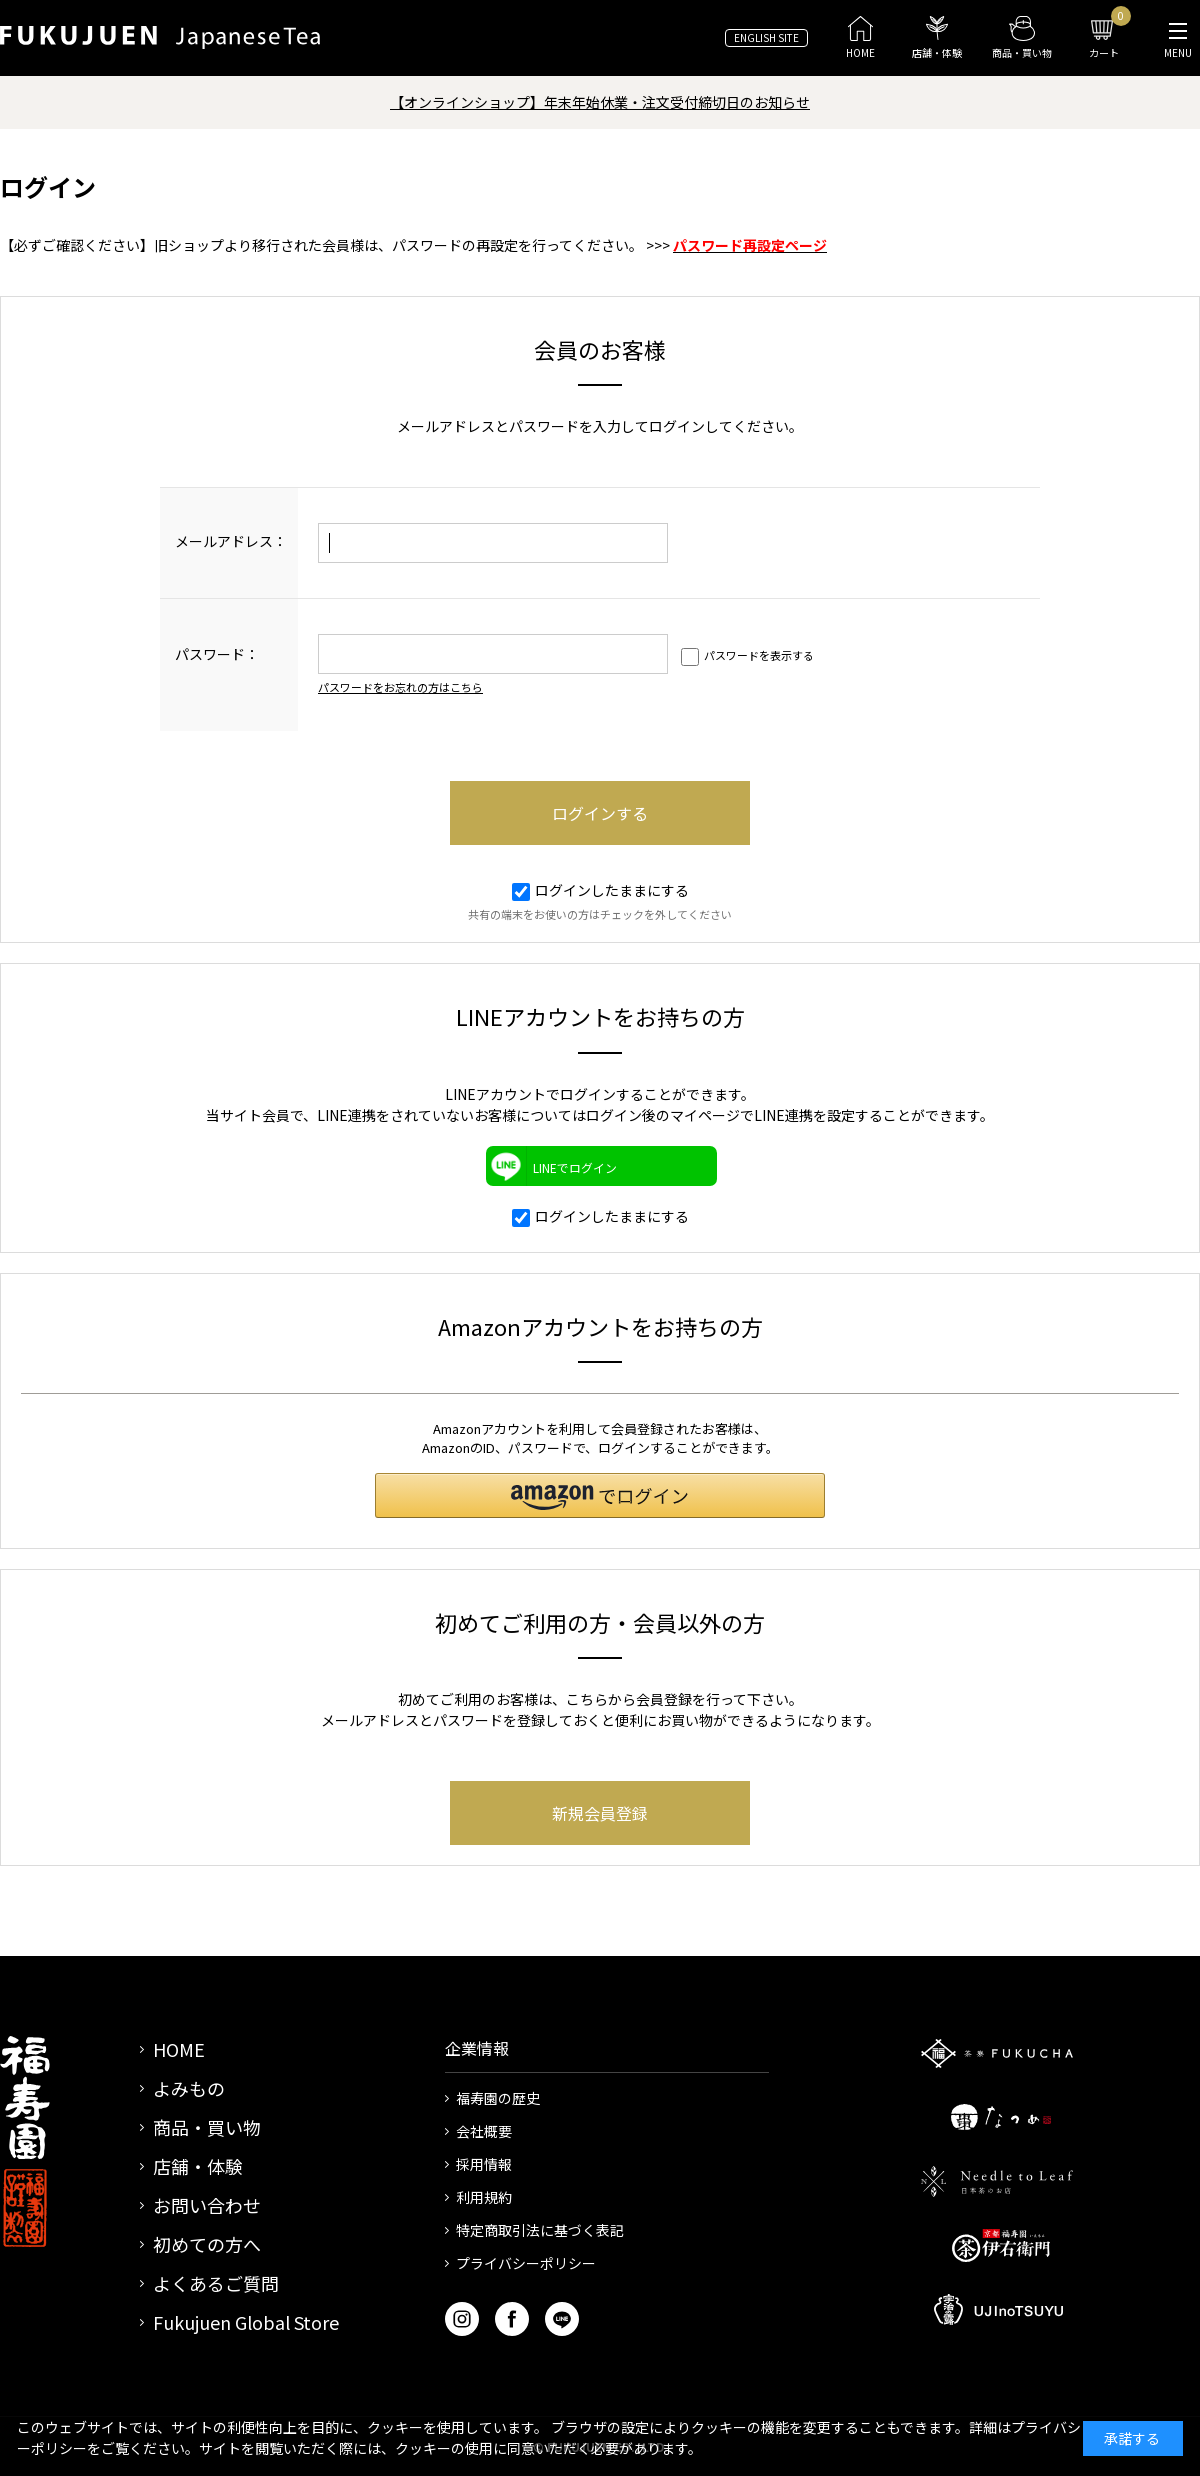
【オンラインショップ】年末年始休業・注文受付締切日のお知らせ (600, 102)
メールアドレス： (231, 541)
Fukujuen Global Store (246, 2322)
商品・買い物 (207, 2127)
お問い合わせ (207, 2205)
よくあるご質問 (216, 2283)
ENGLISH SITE (766, 37)
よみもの (189, 2088)
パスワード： (217, 654)
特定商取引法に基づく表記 (540, 2230)
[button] (600, 1495)
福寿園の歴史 (498, 2098)
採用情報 (484, 2164)
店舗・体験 (198, 2166)
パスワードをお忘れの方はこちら (400, 687)
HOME (179, 2049)
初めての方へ (207, 2244)
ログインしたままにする (600, 890)
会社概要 (484, 2131)
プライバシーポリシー (526, 2263)
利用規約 (484, 2197)
